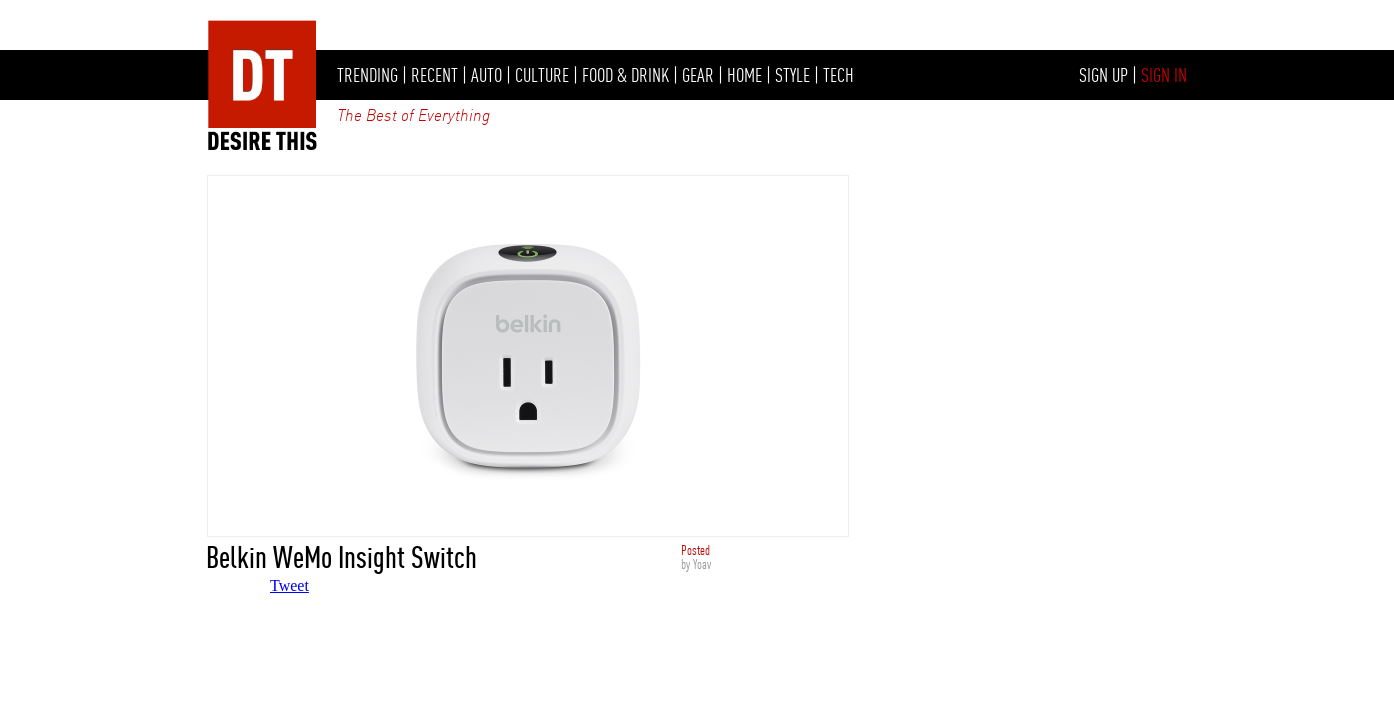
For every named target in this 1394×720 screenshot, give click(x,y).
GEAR (698, 75)
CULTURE (542, 75)
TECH (838, 75)
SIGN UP (1103, 75)
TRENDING (367, 75)
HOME (744, 75)
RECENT (434, 75)
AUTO (486, 75)
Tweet (289, 585)
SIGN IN (1164, 75)
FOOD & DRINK (625, 75)
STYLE (792, 75)
